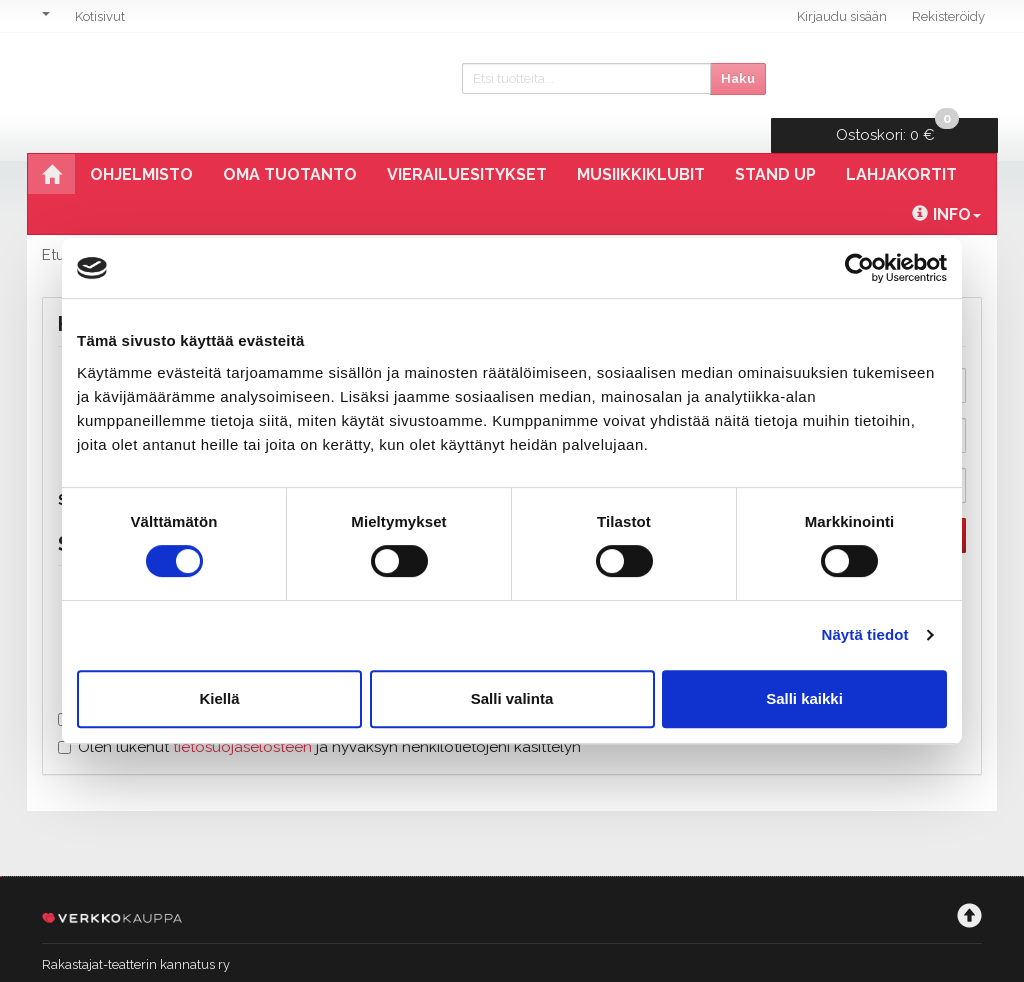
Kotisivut (100, 16)
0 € (900, 75)
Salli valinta (512, 698)
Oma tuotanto (290, 140)
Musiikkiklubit (641, 140)
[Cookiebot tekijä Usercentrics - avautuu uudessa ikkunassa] (859, 268)
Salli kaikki (804, 698)
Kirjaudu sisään (842, 16)
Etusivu (67, 221)
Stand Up (775, 140)
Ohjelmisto (141, 140)
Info (946, 180)
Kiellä (219, 698)
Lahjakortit (901, 140)
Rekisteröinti (208, 221)
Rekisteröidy (948, 16)
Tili (128, 221)
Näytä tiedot (865, 634)
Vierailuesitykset (467, 140)
